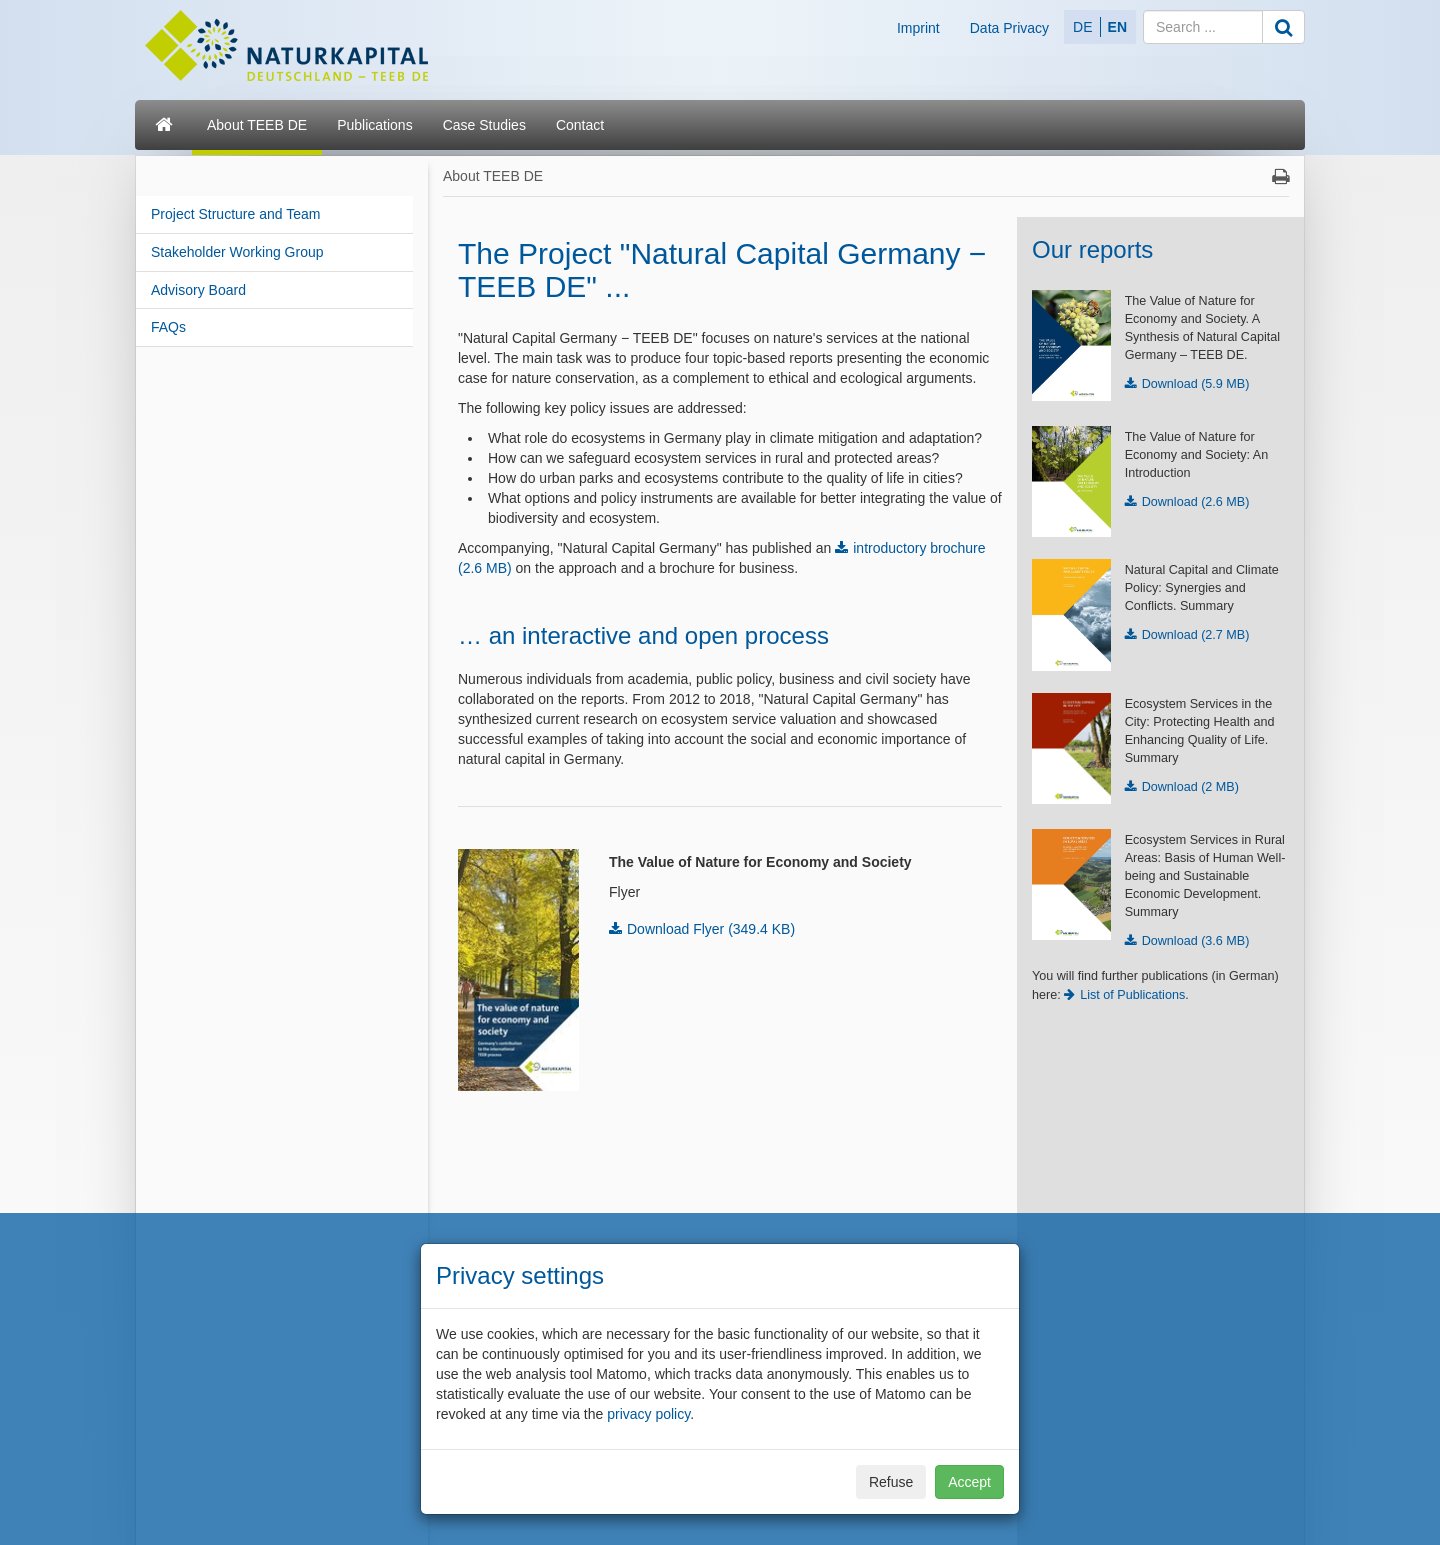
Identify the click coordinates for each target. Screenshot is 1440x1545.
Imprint (918, 28)
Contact (580, 125)
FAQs (168, 327)
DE (1082, 27)
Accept (969, 1482)
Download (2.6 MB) (1196, 502)
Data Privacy (1009, 28)
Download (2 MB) (1190, 787)
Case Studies (484, 125)
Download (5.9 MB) (1196, 384)
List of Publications (1132, 995)
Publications (375, 125)
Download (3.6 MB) (1196, 941)
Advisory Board (198, 290)
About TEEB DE (257, 125)
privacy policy (648, 1414)
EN (1117, 27)
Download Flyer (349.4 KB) (711, 929)
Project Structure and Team (235, 214)
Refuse (891, 1482)
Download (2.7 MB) (1196, 635)
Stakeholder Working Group (237, 252)
